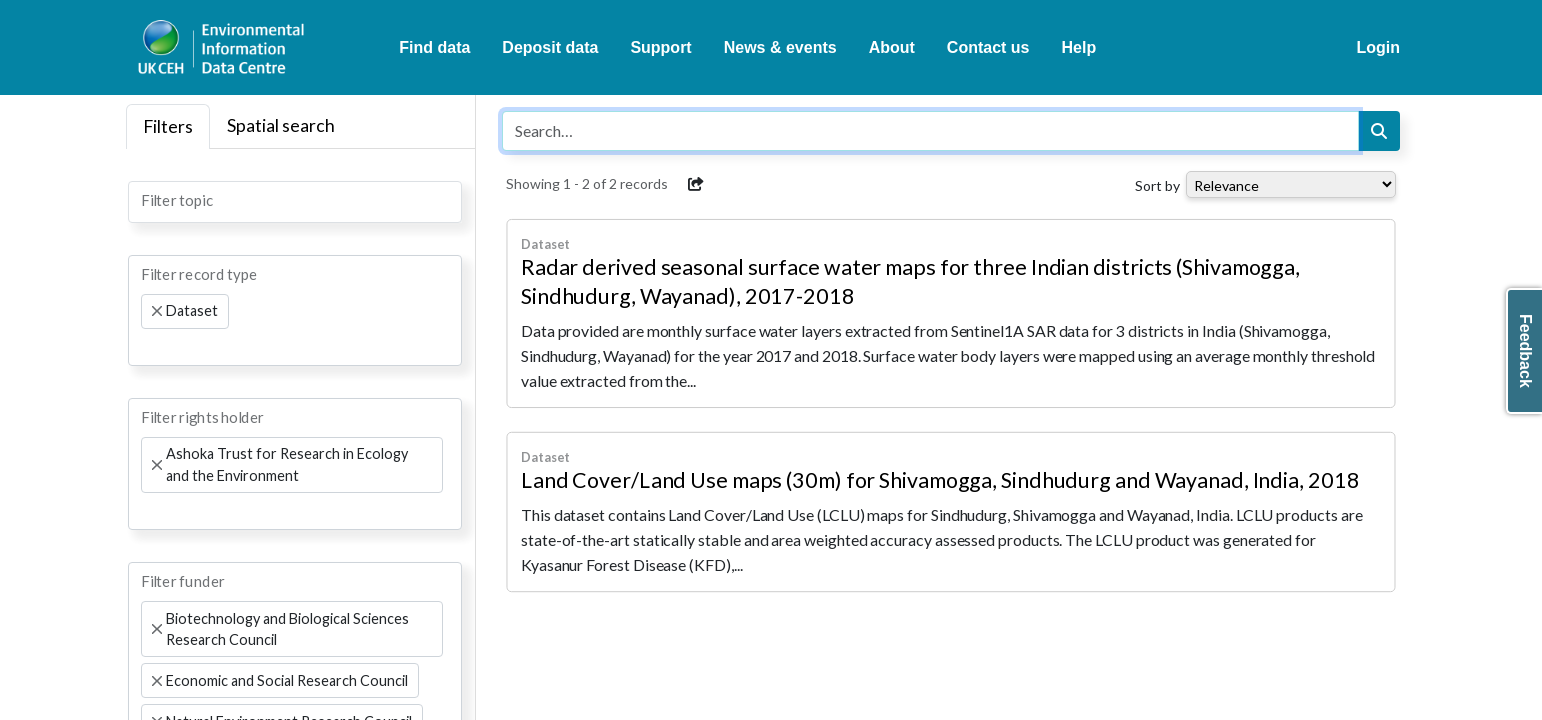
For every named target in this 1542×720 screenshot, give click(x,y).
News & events (780, 47)
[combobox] (295, 202)
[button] (696, 184)
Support (660, 47)
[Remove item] (157, 311)
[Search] (1379, 131)
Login (1378, 47)
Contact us (988, 47)
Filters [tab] (168, 126)
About (892, 47)
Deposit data (550, 47)
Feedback (1525, 351)
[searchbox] (147, 200)
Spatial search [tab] (281, 125)
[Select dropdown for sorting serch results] (1291, 184)
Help (1079, 47)
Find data (434, 47)
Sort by (1157, 185)
